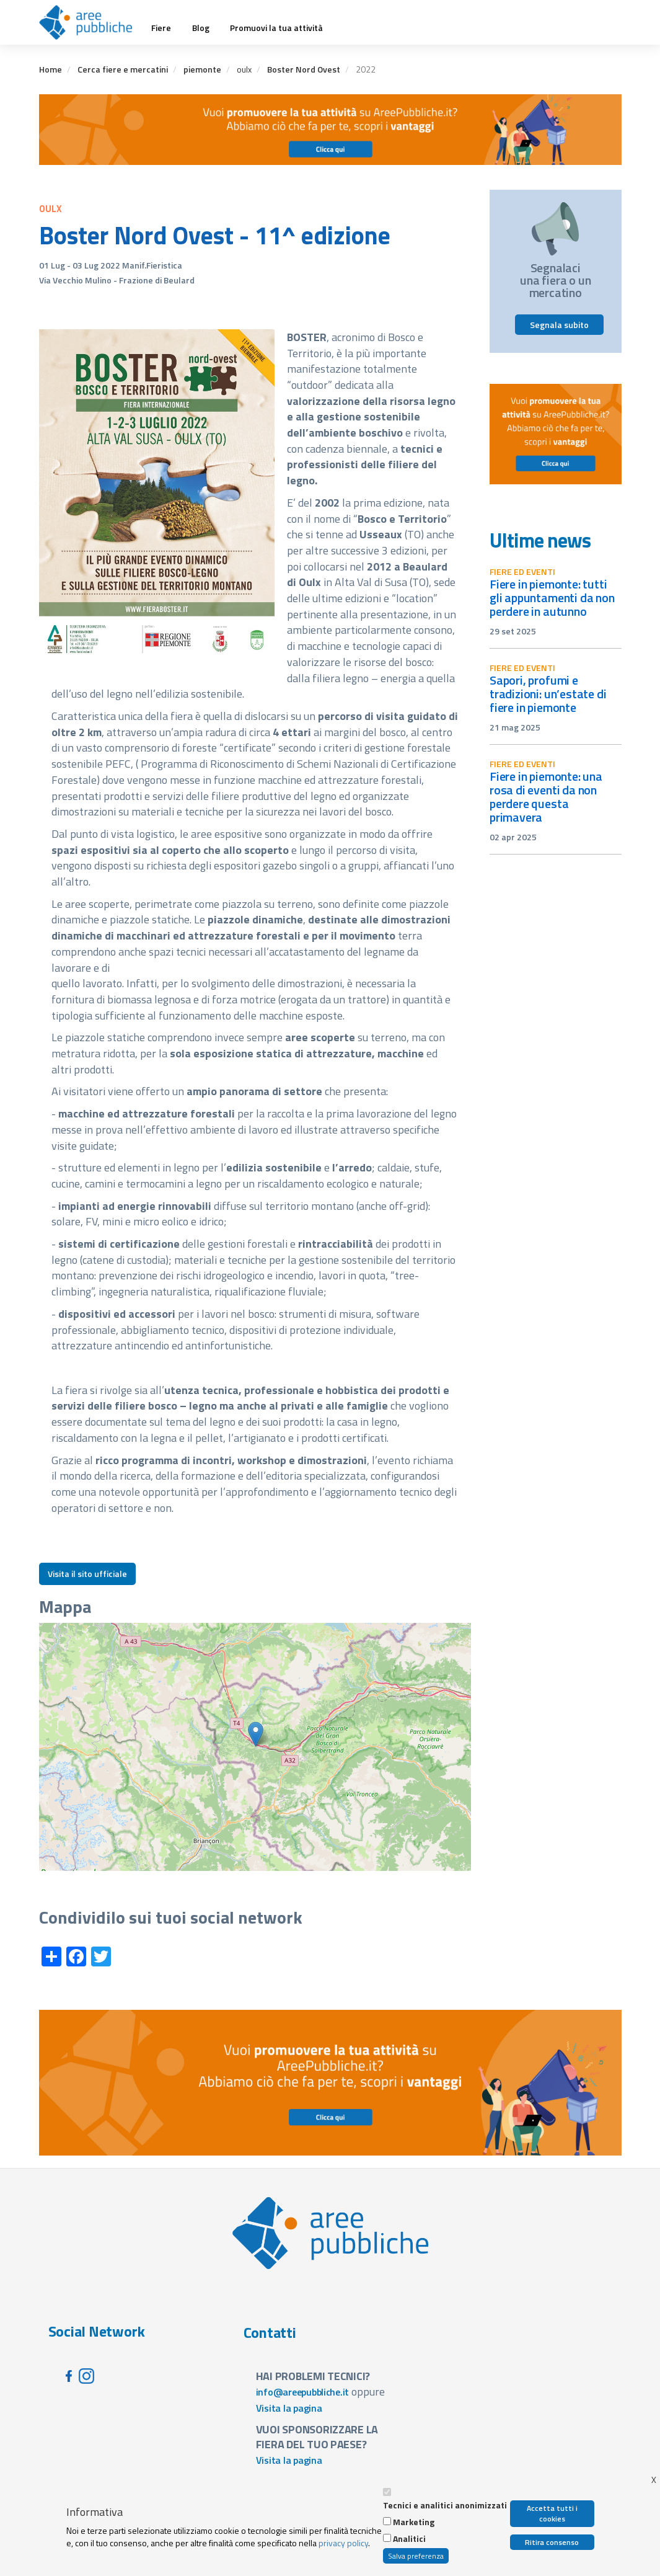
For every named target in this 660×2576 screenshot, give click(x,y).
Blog (200, 28)
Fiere (161, 28)
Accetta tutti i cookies (552, 2513)
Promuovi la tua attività (276, 28)
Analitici (409, 2539)
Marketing (413, 2522)
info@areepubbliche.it (303, 2391)
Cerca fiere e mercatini (122, 69)
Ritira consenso (552, 2542)
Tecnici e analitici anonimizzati (445, 2505)
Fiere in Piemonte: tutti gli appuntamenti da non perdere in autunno (552, 597)
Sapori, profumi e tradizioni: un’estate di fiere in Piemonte (548, 693)
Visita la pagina (289, 2408)
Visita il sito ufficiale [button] (87, 1573)
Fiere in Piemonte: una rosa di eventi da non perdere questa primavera (546, 796)
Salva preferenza (416, 2556)
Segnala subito (559, 324)
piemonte (202, 69)
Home (50, 69)
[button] (255, 1734)
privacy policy (343, 2542)
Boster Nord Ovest (303, 69)
